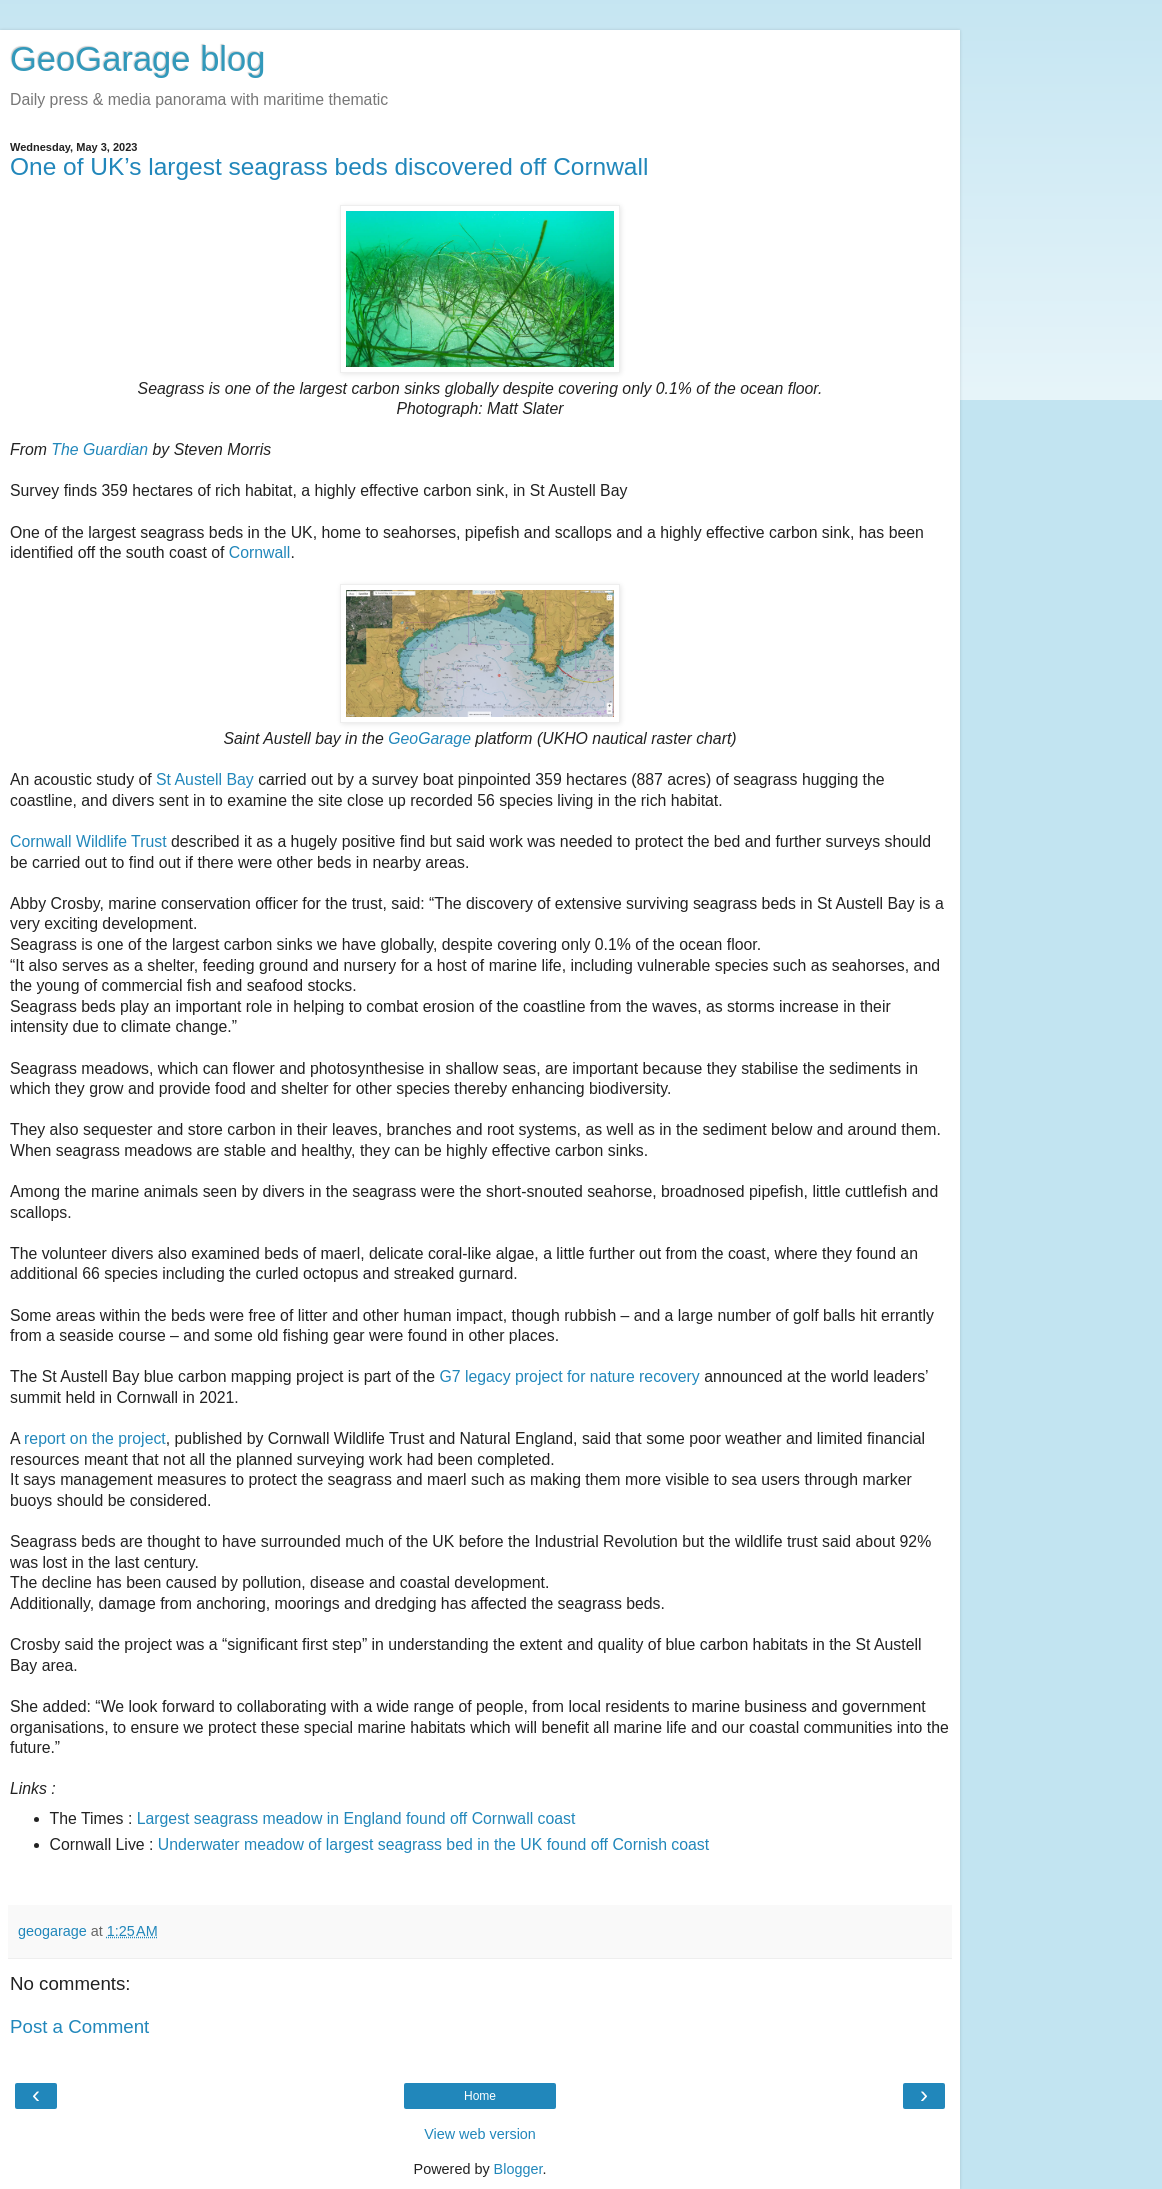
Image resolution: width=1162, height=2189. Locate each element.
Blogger (518, 2169)
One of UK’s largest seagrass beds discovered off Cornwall (329, 166)
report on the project (95, 1438)
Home (480, 2096)
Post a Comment (79, 2026)
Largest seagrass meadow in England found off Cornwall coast (356, 1818)
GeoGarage (429, 738)
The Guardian (99, 449)
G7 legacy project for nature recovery (569, 1376)
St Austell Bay (205, 779)
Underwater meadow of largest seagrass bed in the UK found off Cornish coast (433, 1844)
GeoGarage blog (137, 59)
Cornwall (260, 552)
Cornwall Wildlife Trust (88, 841)
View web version (480, 2134)
